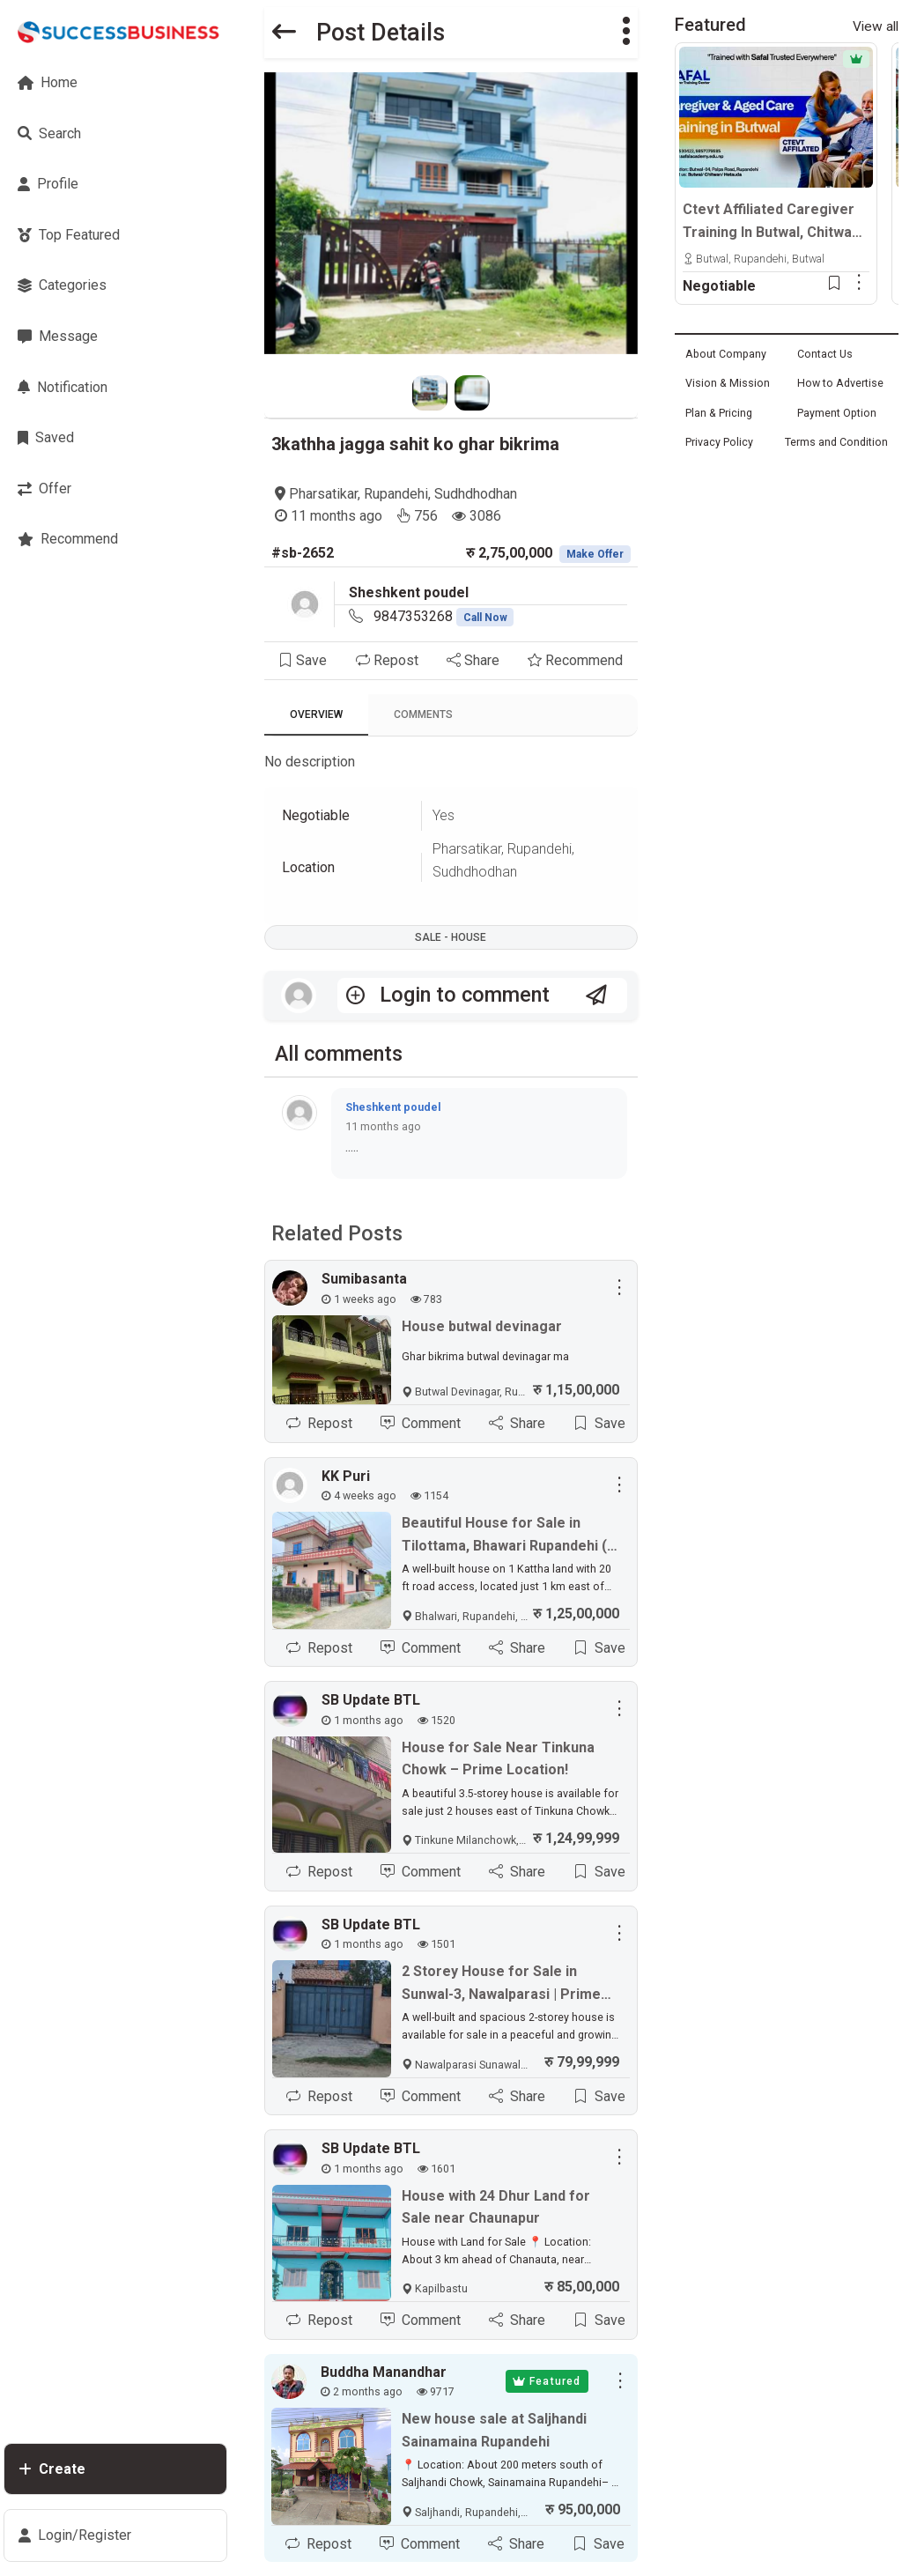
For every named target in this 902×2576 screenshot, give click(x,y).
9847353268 (443, 616)
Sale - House (450, 937)
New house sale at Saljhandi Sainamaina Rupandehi (494, 2430)
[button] (626, 32)
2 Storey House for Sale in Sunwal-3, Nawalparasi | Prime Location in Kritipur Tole (501, 1984)
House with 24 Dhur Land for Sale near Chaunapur (496, 2207)
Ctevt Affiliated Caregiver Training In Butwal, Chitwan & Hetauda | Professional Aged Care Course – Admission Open (771, 222)
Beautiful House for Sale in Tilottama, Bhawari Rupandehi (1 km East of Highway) (508, 1535)
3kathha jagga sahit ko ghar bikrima (415, 444)
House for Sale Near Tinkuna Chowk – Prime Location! (498, 1759)
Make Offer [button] (595, 554)
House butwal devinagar (482, 1326)
